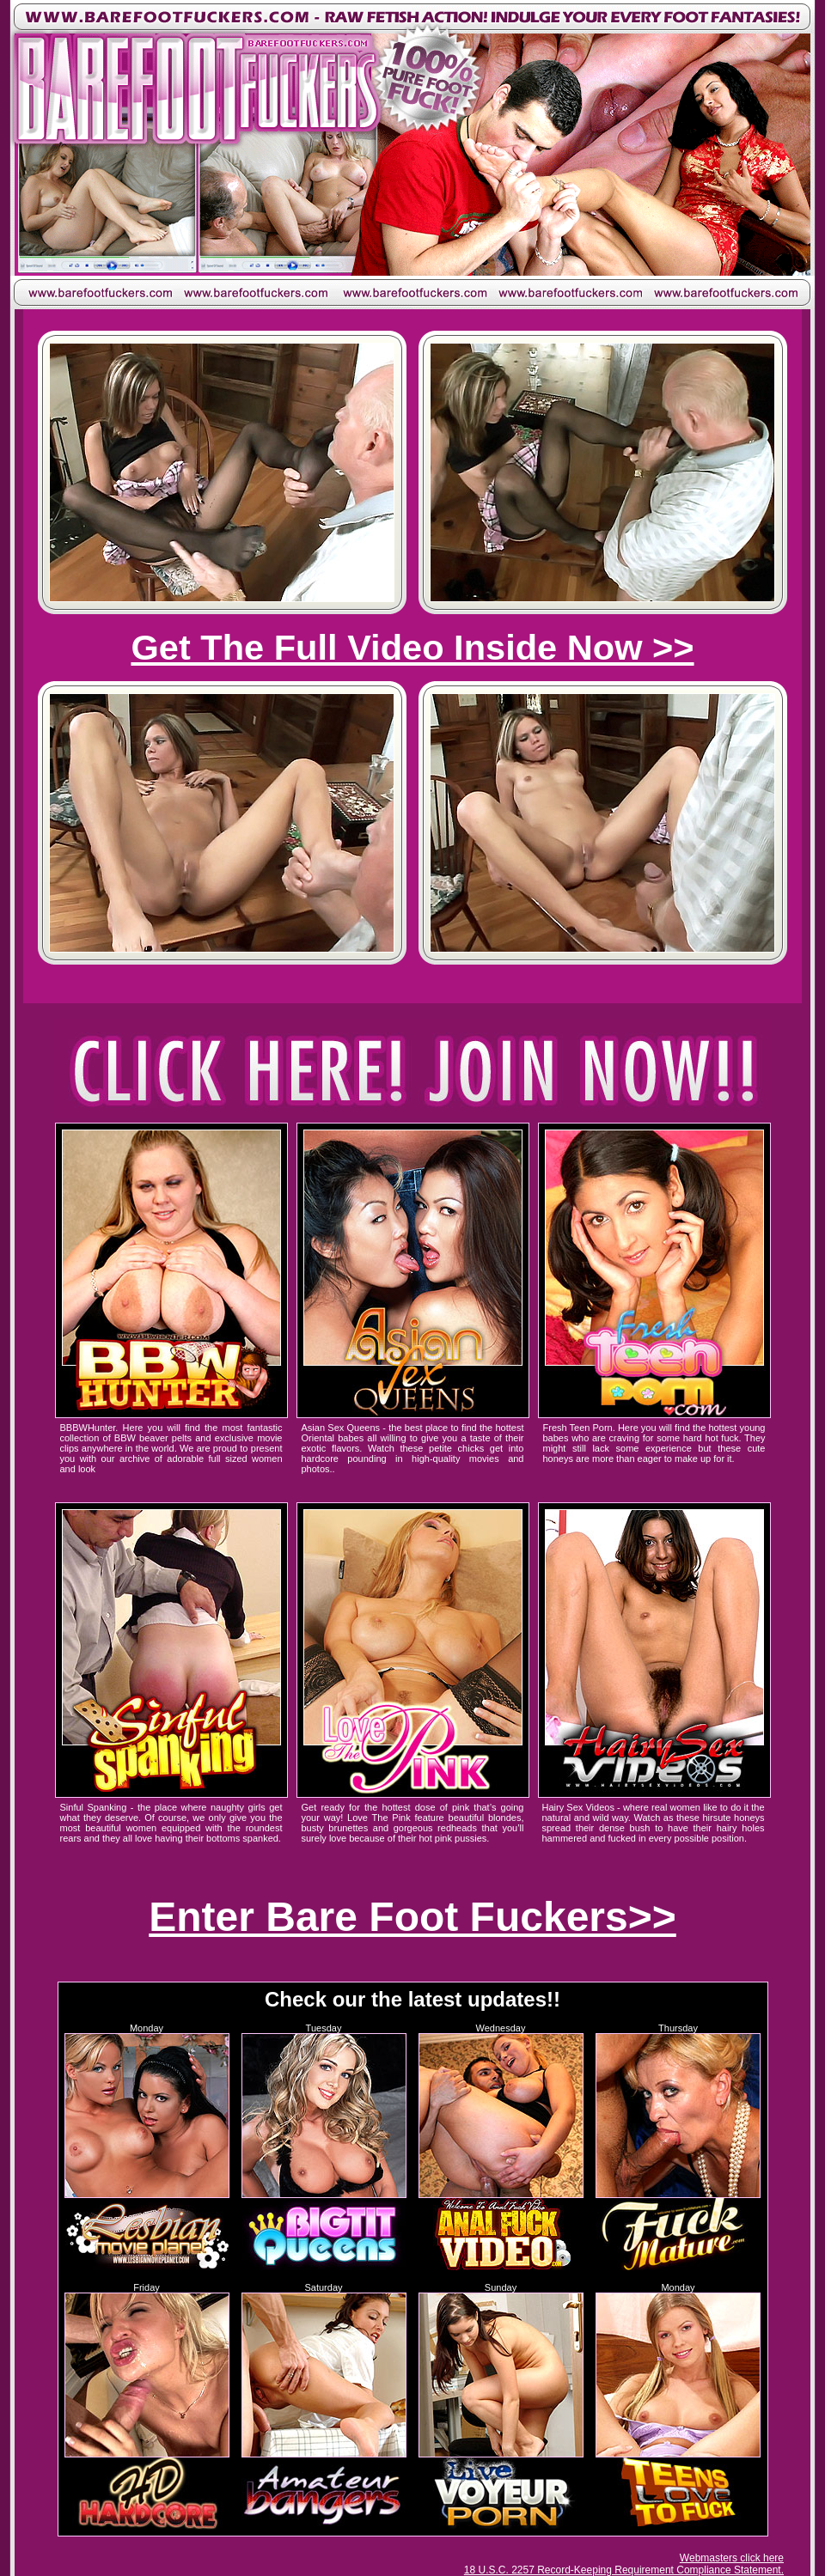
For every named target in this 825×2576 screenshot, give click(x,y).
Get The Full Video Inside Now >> (412, 647)
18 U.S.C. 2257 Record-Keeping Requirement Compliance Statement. (624, 2570)
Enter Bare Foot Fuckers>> (412, 1917)
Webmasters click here (732, 2558)
